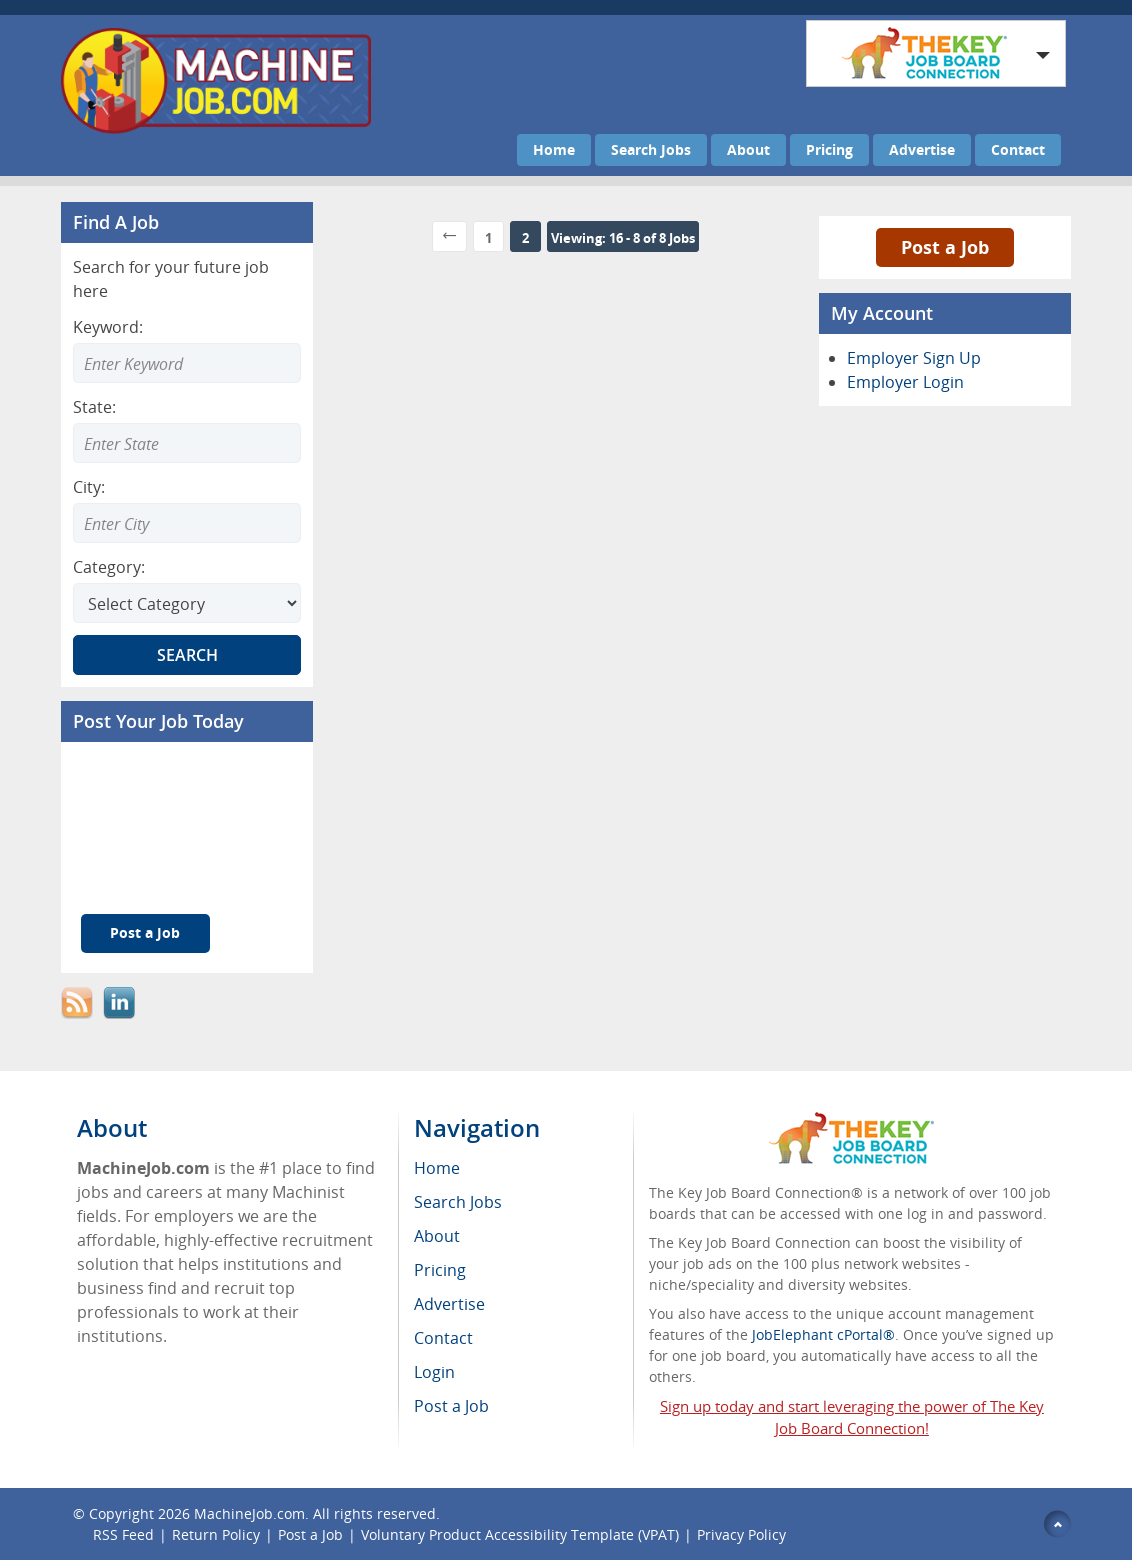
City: (89, 487)
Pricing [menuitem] (440, 1270)
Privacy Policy (741, 1534)
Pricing (829, 149)
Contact (1018, 149)
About (748, 149)
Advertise (922, 149)
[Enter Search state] (187, 443)
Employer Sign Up (914, 358)
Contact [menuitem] (443, 1338)
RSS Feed (123, 1534)
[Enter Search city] (187, 523)
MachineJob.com (249, 1513)
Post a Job (145, 932)
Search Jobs (651, 149)
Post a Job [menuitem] (451, 1406)
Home (554, 149)
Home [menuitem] (437, 1168)
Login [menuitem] (434, 1372)
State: (94, 407)
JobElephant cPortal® (823, 1334)
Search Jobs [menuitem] (458, 1202)
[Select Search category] (187, 603)
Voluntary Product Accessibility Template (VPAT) (520, 1534)
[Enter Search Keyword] (187, 363)
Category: (109, 567)
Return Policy (216, 1534)
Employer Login (905, 382)
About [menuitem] (437, 1236)
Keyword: (108, 327)
